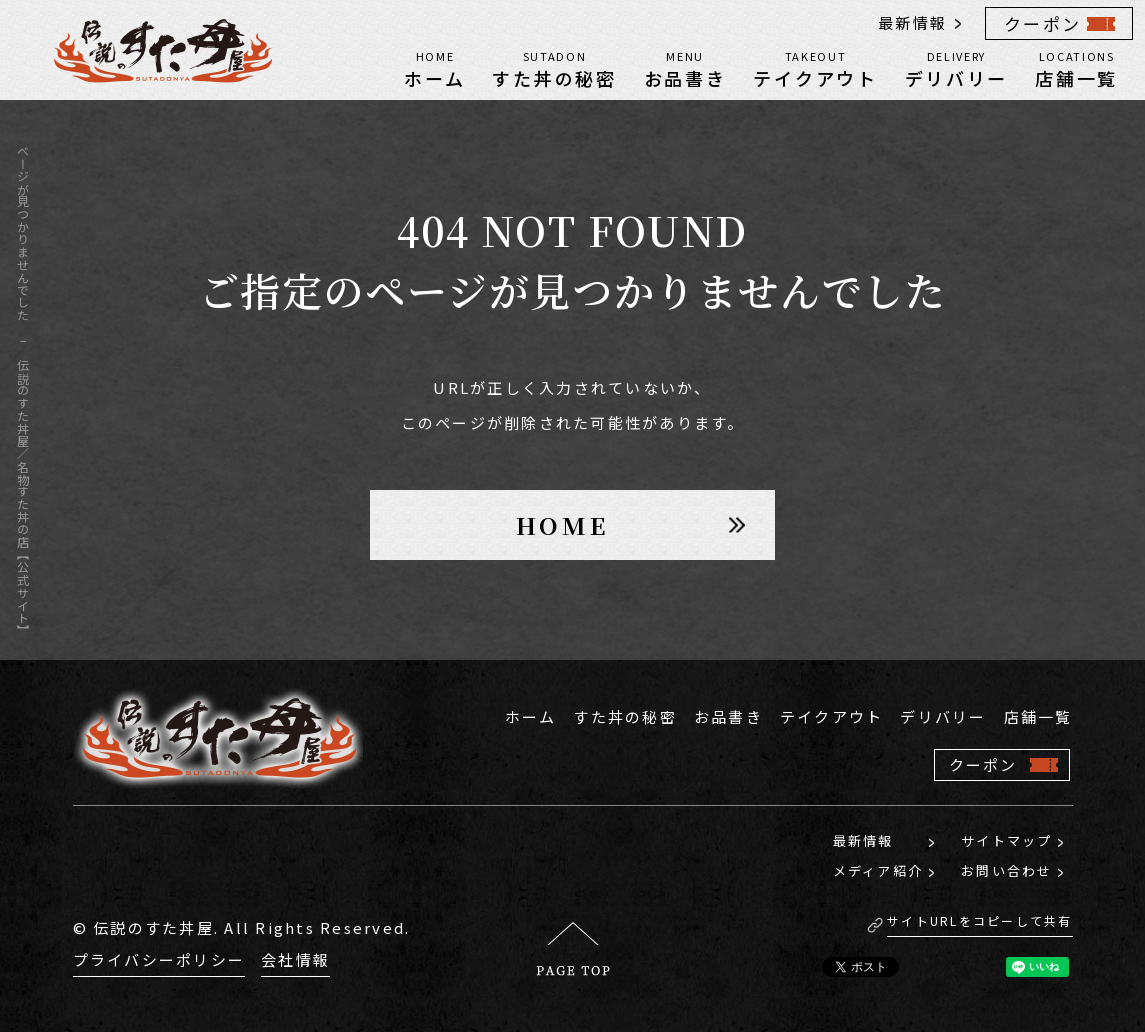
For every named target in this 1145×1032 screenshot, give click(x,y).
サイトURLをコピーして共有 (980, 920)
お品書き (685, 68)
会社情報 (295, 959)
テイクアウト (815, 68)
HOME (562, 524)
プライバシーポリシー (159, 959)
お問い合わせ (1007, 870)
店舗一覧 (1076, 68)
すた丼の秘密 (554, 68)
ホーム (434, 68)
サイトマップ (1007, 840)
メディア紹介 (878, 870)
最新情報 (912, 22)
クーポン (1042, 23)
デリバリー (957, 68)
